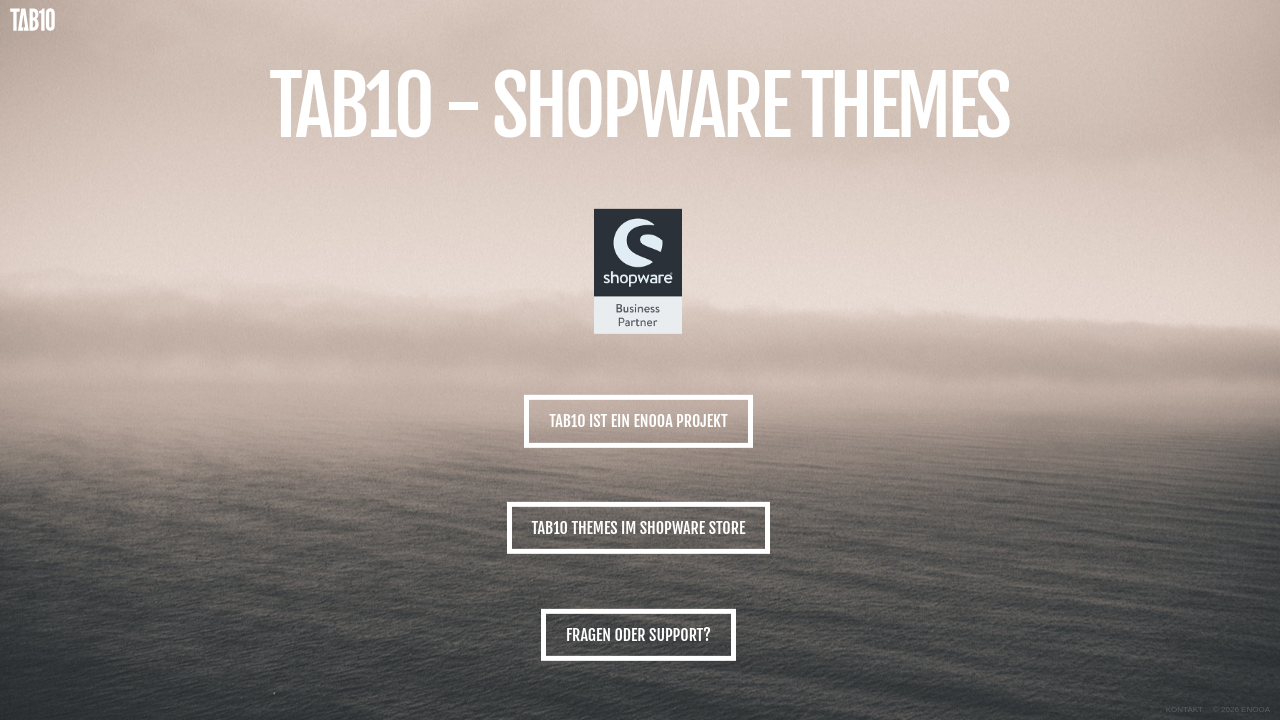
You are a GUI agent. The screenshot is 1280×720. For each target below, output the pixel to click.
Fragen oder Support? (638, 635)
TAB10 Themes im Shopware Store (639, 528)
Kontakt (1184, 709)
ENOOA (1255, 709)
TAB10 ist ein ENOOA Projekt (638, 421)
